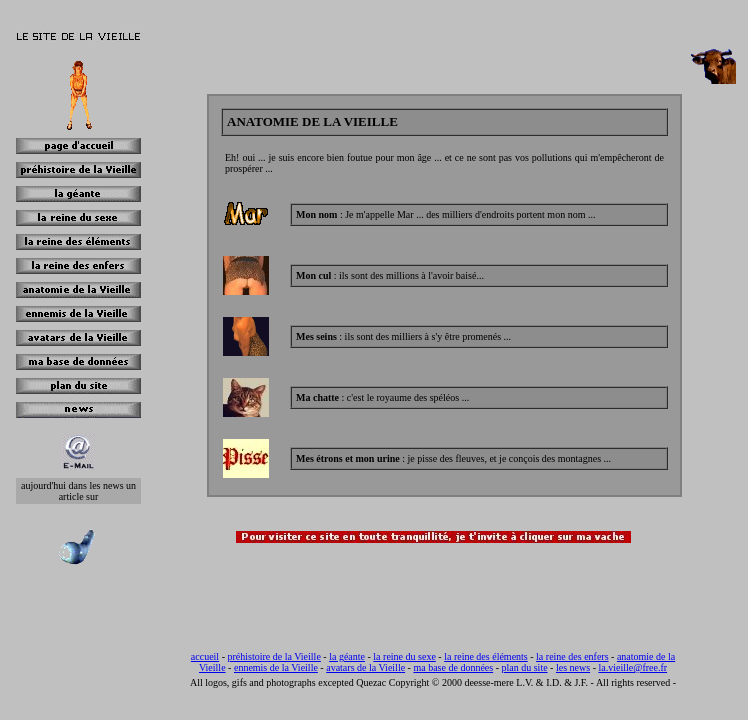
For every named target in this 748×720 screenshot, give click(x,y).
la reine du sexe (404, 656)
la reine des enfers (572, 656)
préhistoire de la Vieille (273, 656)
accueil (205, 656)
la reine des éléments (486, 656)
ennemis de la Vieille (276, 667)
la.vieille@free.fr (632, 667)
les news (573, 667)
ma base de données (453, 667)
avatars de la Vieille (365, 667)
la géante (347, 656)
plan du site (525, 667)
